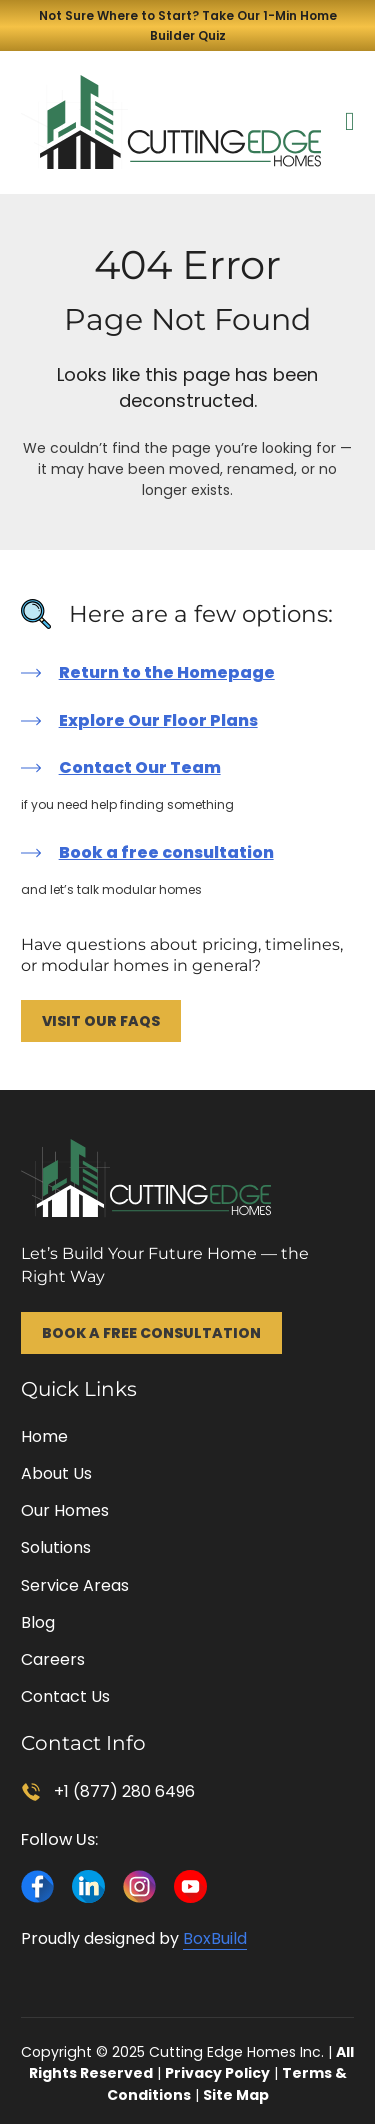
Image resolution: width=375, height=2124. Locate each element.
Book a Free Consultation (151, 1333)
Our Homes (65, 1510)
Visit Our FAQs (101, 1021)
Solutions (56, 1547)
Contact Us (65, 1696)
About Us (56, 1473)
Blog (38, 1622)
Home (44, 1436)
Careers (53, 1659)
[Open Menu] (350, 122)
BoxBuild (215, 1938)
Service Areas (75, 1585)
